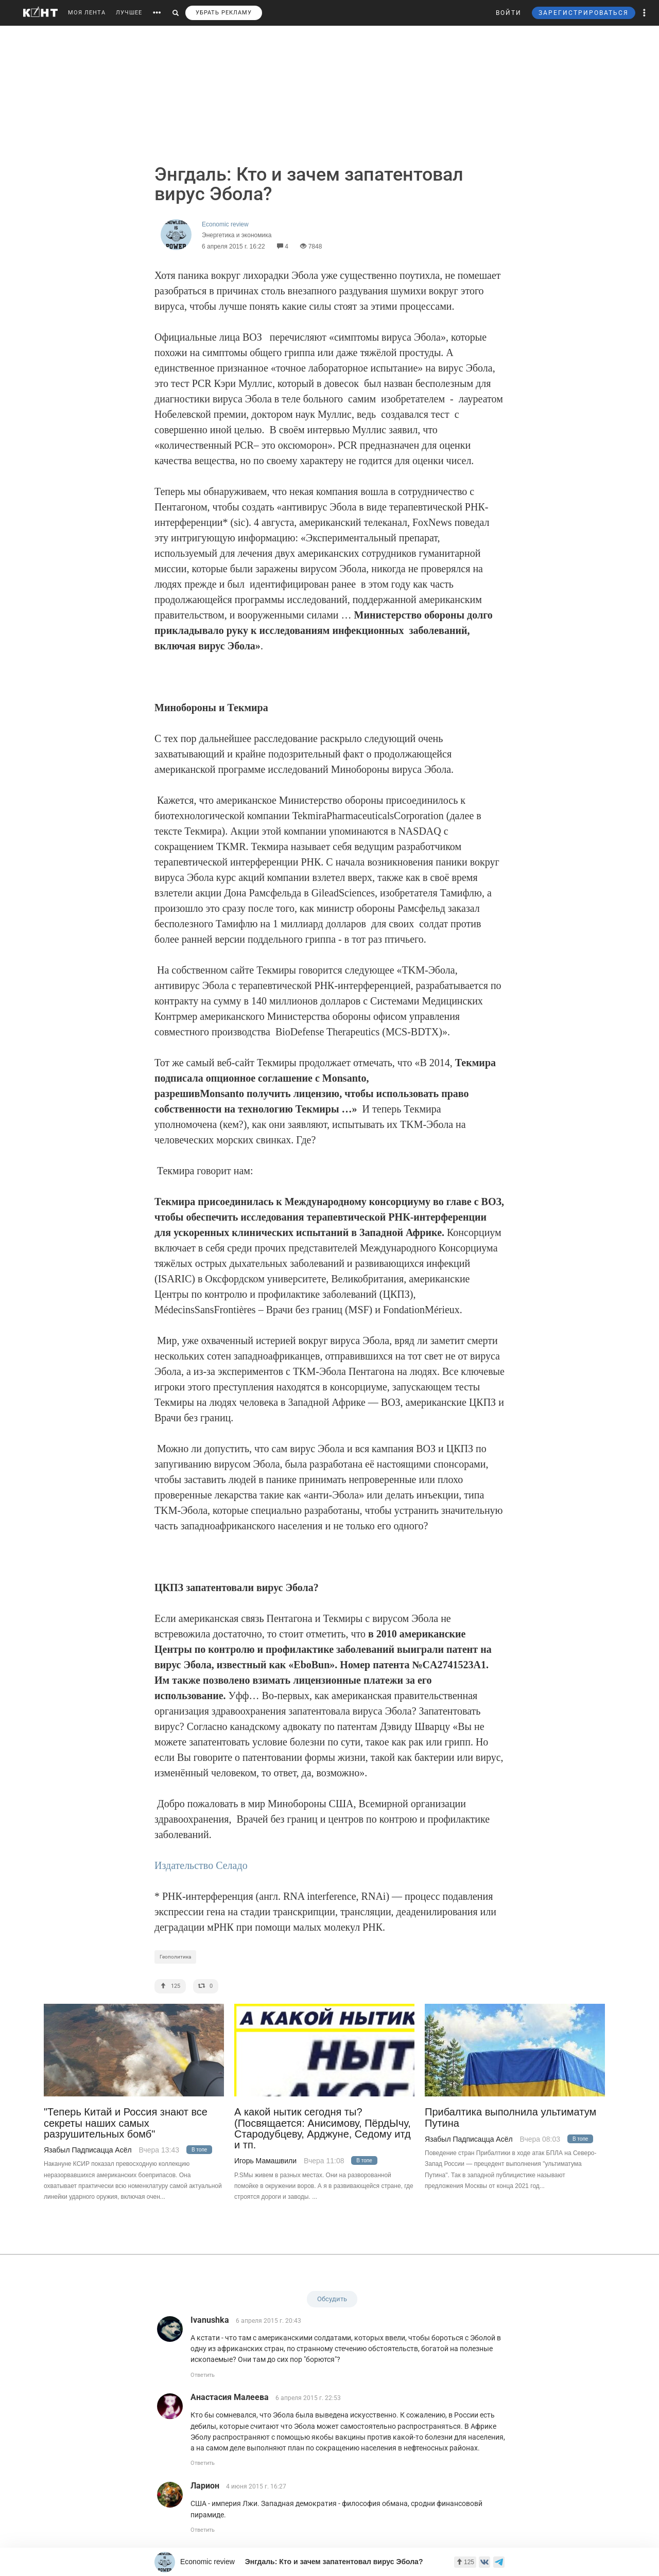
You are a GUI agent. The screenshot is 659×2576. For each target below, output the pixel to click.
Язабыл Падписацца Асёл (88, 2150)
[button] (644, 13)
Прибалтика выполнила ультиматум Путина (510, 2117)
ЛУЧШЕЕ (129, 12)
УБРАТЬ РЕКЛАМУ (224, 12)
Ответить (202, 2375)
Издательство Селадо (201, 1865)
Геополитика (175, 1957)
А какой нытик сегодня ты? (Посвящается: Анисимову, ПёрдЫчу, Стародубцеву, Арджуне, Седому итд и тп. (322, 2128)
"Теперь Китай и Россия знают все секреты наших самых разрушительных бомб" (125, 2123)
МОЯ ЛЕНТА (87, 12)
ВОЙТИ (509, 12)
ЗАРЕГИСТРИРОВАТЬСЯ (584, 12)
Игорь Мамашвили (265, 2161)
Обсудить (332, 2299)
